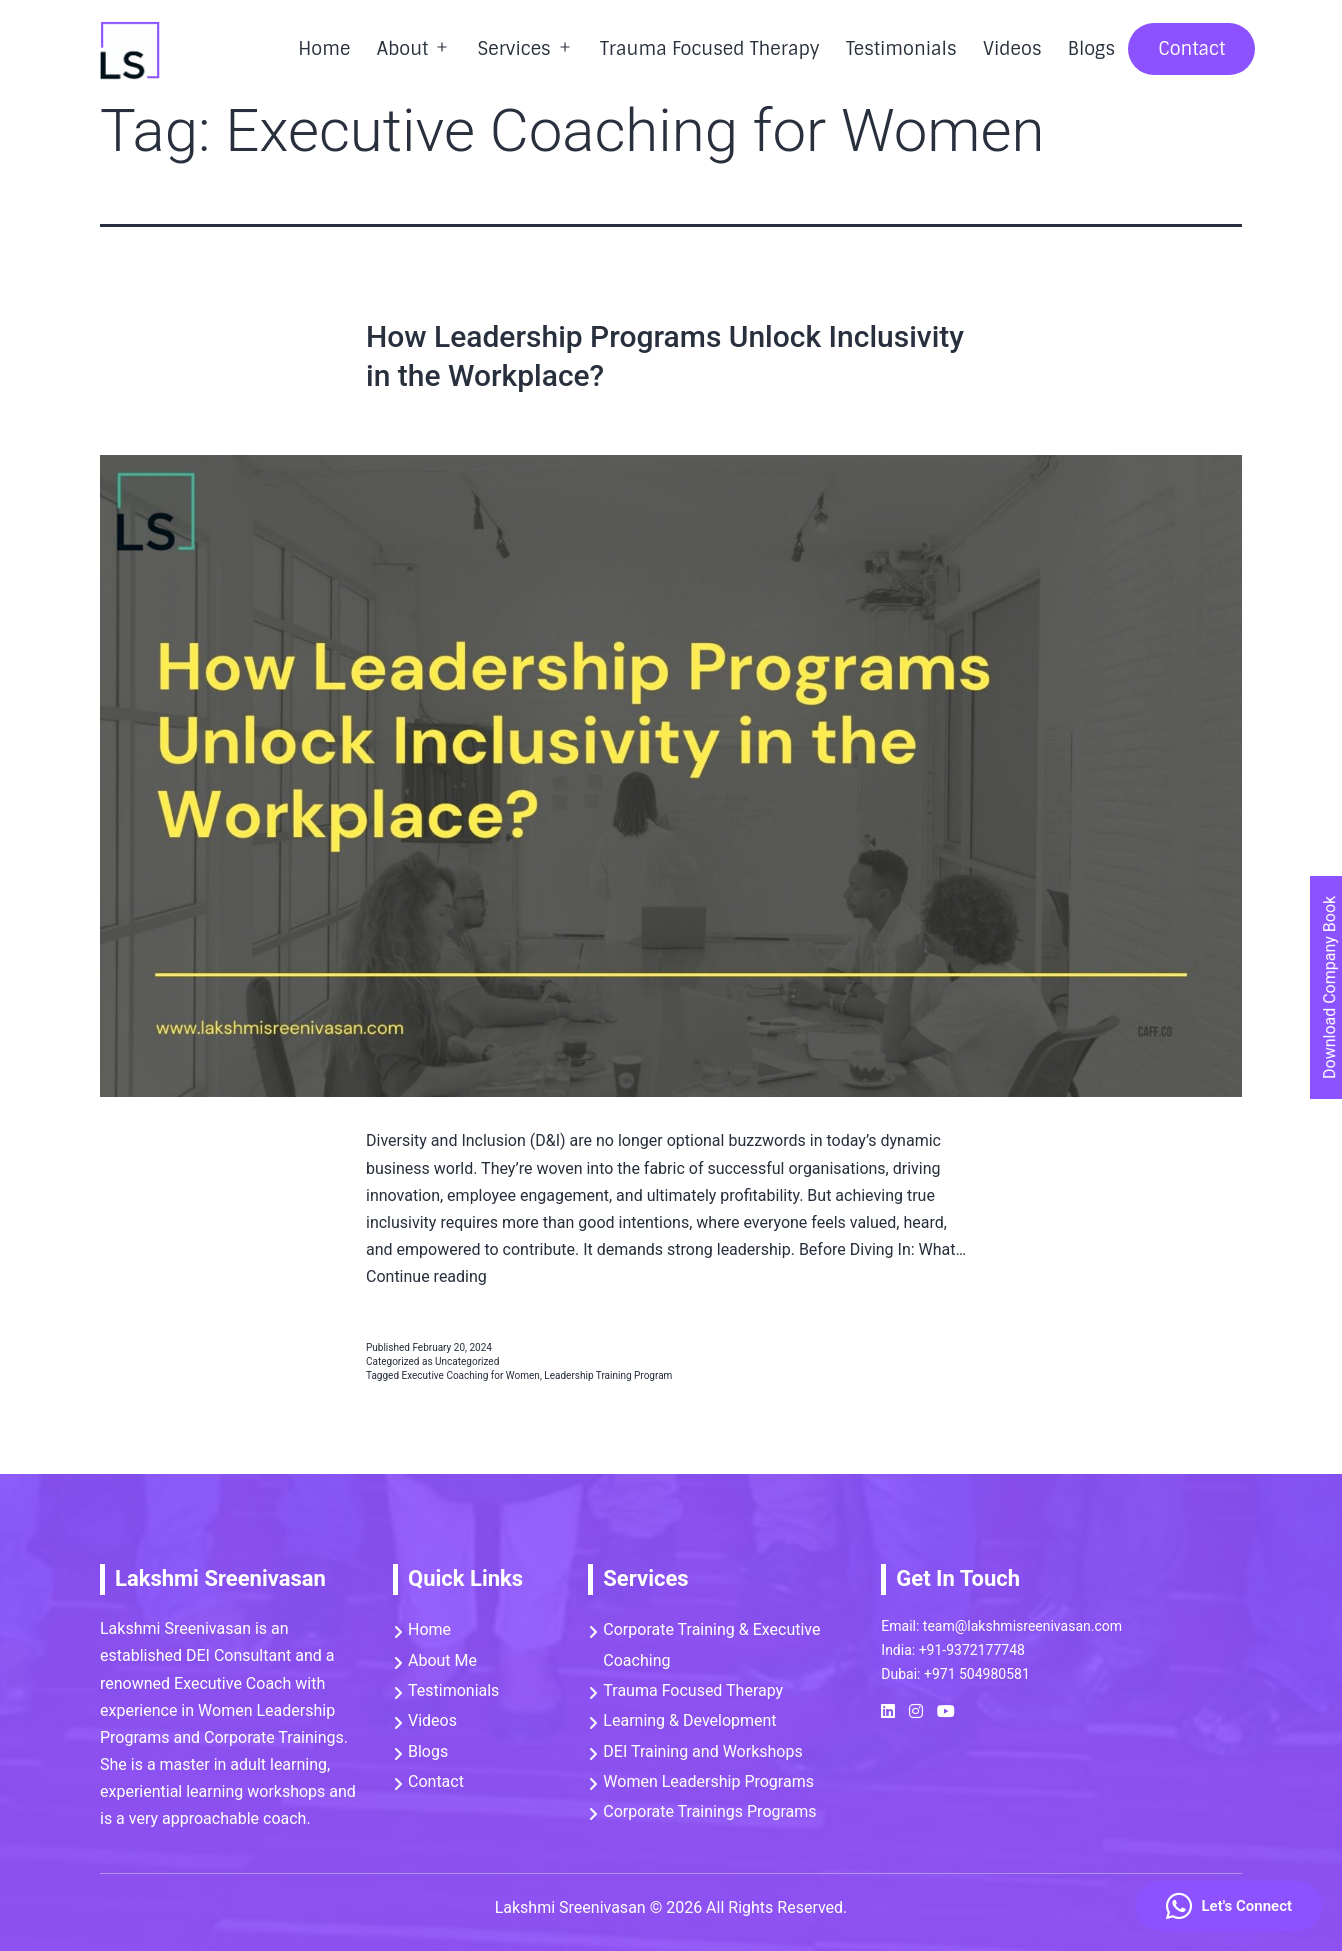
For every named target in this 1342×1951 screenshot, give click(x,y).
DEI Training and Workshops (702, 1751)
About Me (442, 1660)
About (403, 49)
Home (324, 49)
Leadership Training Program (608, 1375)
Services (513, 49)
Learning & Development (689, 1720)
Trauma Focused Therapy (710, 49)
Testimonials (901, 49)
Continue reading (426, 1276)
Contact (1191, 49)
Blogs (1091, 49)
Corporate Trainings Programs (709, 1811)
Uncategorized (467, 1361)
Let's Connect (1229, 1906)
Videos (1012, 49)
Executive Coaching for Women (471, 1375)
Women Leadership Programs (708, 1781)
